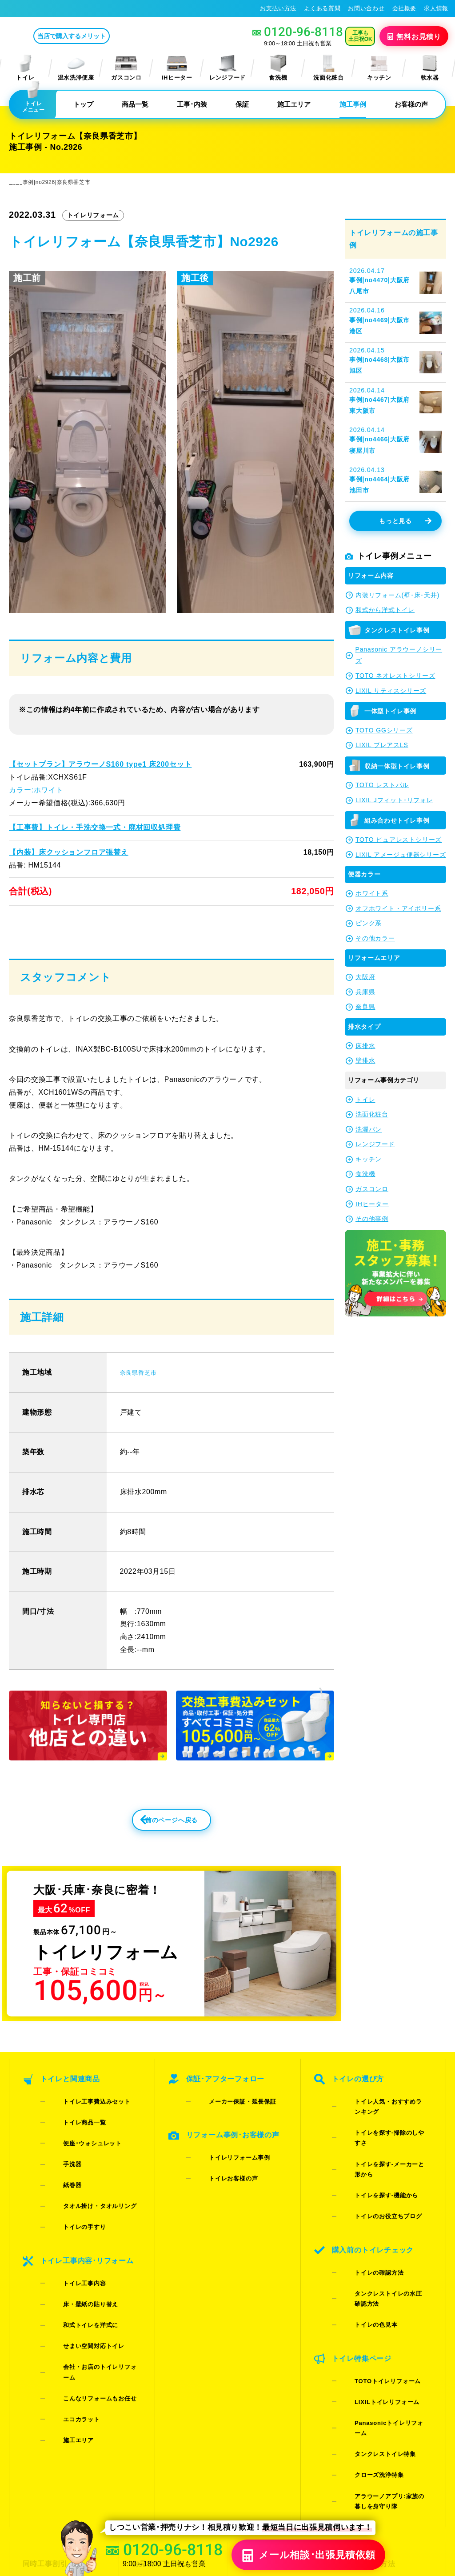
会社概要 (404, 8)
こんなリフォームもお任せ (85, 2299)
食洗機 (278, 68)
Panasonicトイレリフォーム (381, 2305)
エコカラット (67, 2311)
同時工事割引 (43, 2397)
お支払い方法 (278, 8)
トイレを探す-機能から (372, 2167)
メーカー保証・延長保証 (228, 2132)
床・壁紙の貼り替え (76, 2253)
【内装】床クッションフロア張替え (68, 852)
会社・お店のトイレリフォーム (91, 2287)
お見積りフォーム (160, 2397)
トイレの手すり (70, 2201)
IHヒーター (177, 68)
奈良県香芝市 (142, 1399)
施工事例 (352, 104)
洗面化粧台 (328, 68)
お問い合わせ (366, 8)
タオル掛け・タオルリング (85, 2189)
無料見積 (415, 36)
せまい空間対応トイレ (79, 2276)
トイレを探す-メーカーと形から (384, 2155)
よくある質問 (322, 8)
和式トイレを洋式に (76, 2264)
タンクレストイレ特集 (371, 2316)
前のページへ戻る (152, 1852)
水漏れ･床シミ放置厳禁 (278, 2445)
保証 (242, 104)
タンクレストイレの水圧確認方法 (386, 2230)
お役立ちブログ (265, 2461)
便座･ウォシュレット (78, 2155)
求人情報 (436, 8)
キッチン (379, 68)
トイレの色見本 (362, 2241)
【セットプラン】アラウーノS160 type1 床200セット (99, 764)
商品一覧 (135, 104)
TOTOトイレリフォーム (373, 2282)
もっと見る (405, 521)
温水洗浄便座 (76, 68)
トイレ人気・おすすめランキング (386, 2132)
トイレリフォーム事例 (225, 2172)
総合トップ (368, 2445)
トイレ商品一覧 (70, 2143)
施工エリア (294, 104)
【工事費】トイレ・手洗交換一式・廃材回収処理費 (94, 827)
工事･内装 (192, 104)
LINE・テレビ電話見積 (168, 2413)
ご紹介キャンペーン (54, 2413)
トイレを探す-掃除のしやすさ (381, 2143)
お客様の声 (411, 104)
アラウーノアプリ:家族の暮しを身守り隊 (384, 2344)
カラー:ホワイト (36, 790)
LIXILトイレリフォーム (373, 2293)
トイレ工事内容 (70, 2241)
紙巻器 (58, 2178)
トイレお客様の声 (219, 2184)
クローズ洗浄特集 (365, 2328)
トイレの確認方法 (365, 2218)
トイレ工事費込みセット (82, 2132)
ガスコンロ (126, 68)
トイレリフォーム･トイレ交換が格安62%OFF (74, 8)
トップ (83, 104)
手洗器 (58, 2167)
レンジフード (227, 68)
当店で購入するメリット (108, 36)
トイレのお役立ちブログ (374, 2178)
